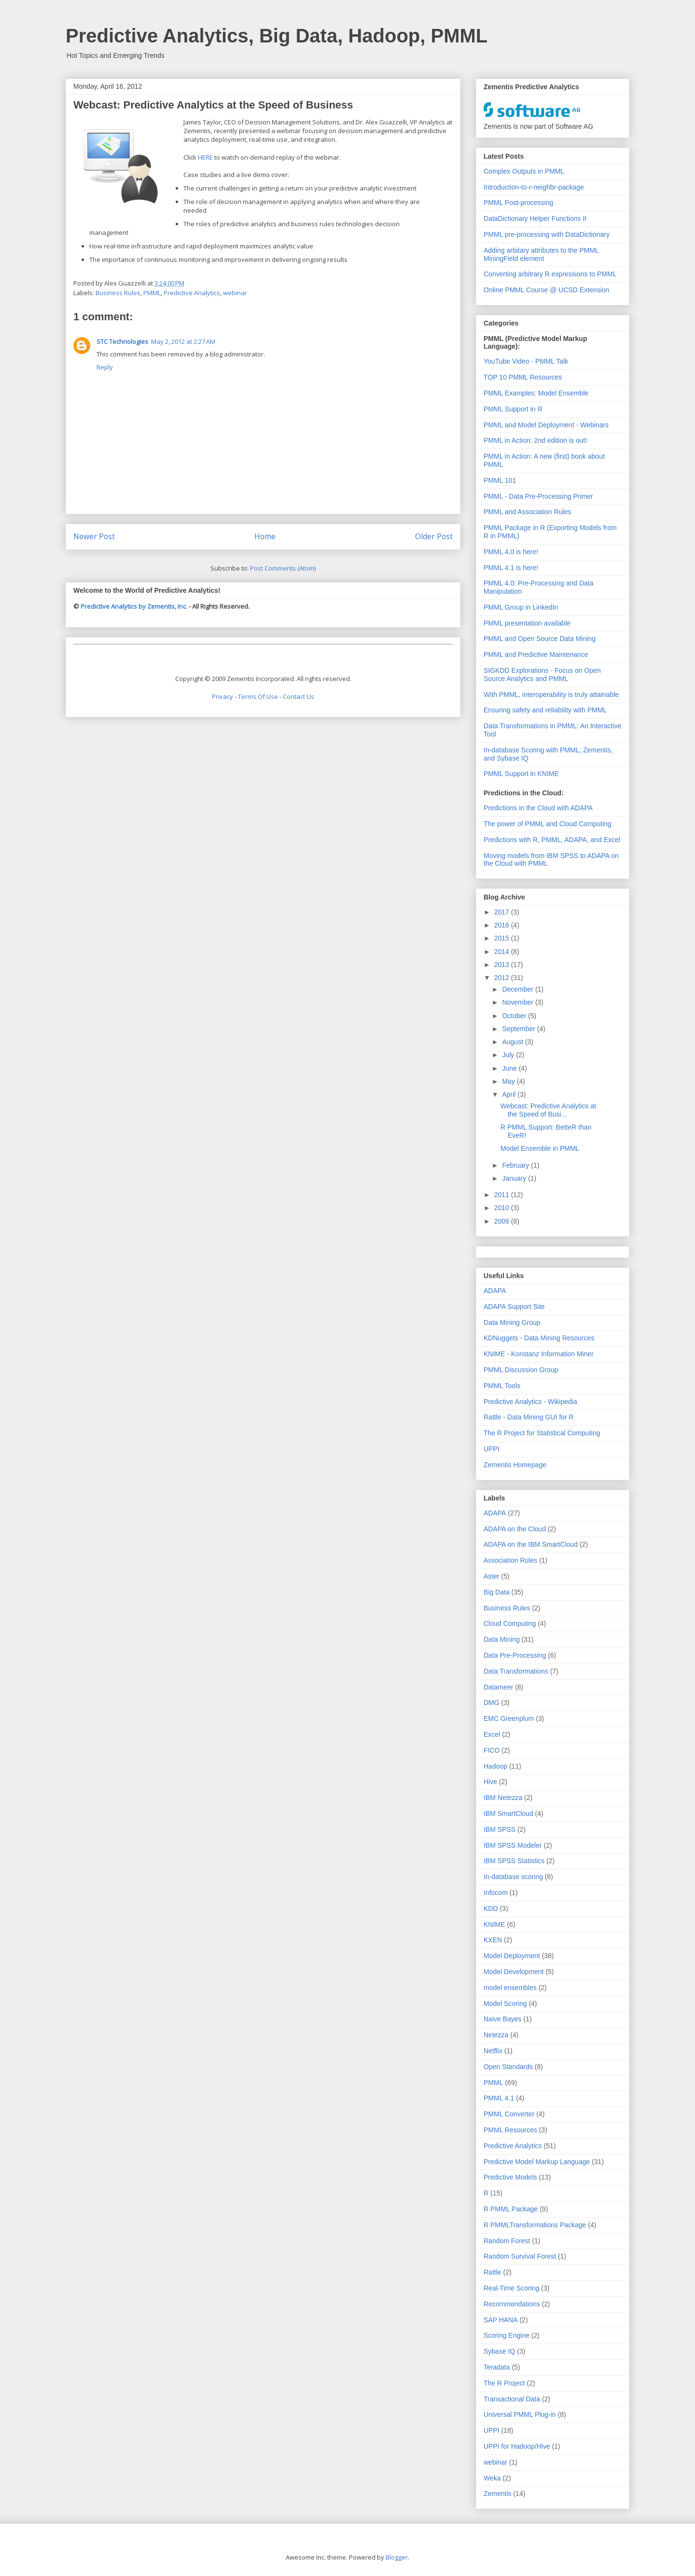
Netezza (496, 2035)
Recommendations (512, 2304)
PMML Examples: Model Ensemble (536, 393)
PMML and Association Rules (527, 512)
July (509, 1055)
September (519, 1029)
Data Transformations (516, 1671)
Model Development (514, 1972)
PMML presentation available (527, 623)
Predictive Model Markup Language (537, 2162)
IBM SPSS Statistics (514, 1861)
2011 (502, 1195)
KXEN (493, 1940)
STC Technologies (122, 341)
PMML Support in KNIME (521, 773)
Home (265, 536)
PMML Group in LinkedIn (521, 607)
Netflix (493, 2051)
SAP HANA (501, 2320)
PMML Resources (510, 2130)
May (509, 1081)
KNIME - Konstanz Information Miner (539, 1354)
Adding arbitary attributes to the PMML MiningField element (541, 254)
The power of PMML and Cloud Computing (548, 824)
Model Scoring (505, 2003)
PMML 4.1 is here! (511, 568)
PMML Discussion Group (521, 1370)
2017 (502, 912)
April (509, 1094)
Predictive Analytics (192, 292)
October (515, 1016)
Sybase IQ (499, 2351)
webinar (235, 292)
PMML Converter (509, 2114)
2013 (502, 964)
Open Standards (508, 2067)
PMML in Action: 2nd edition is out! (535, 440)
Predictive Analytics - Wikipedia (530, 1401)
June (510, 1068)
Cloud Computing (510, 1623)
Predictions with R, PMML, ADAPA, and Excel (552, 840)
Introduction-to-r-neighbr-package (534, 187)
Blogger (397, 2557)
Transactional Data (512, 2399)
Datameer (498, 1687)
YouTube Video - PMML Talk (526, 361)
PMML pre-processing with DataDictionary (547, 234)
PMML (152, 292)
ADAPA (495, 1291)
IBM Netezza (503, 1797)
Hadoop (495, 1766)
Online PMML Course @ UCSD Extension (546, 290)
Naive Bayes (503, 2019)
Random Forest (507, 2241)
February (516, 1165)
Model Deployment (512, 1956)
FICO (492, 1750)
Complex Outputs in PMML (524, 171)
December (518, 989)
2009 (502, 1221)
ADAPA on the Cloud (515, 1529)
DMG (492, 1702)
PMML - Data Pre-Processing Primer (538, 496)
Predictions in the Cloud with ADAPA (538, 808)
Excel (492, 1734)
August (513, 1042)
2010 (502, 1208)
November (518, 1002)
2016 (502, 925)
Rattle (492, 2272)
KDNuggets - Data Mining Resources (539, 1338)
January (515, 1178)
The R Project (504, 2383)
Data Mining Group (512, 1322)
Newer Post (94, 536)
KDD (491, 1908)
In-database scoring (513, 1877)
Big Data (497, 1592)
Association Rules (510, 1560)
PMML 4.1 (499, 2098)
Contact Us (298, 696)
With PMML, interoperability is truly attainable (551, 694)
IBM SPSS (499, 1829)
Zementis (498, 2493)
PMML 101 (500, 480)
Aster (492, 1576)
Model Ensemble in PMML (539, 1148)
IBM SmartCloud (508, 1813)
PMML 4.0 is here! (511, 552)
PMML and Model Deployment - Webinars (546, 425)
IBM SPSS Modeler (513, 1845)
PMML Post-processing (518, 202)
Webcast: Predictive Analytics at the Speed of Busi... (548, 1110)
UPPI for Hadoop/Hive (517, 2446)
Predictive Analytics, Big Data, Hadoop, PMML (276, 35)
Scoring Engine (506, 2335)
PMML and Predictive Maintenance (536, 654)
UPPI (492, 1449)
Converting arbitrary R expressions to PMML (550, 274)
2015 (502, 938)
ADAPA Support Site (514, 1306)
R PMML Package (511, 2209)
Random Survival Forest (520, 2256)
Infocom (496, 1892)
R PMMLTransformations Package (535, 2225)
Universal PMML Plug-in (520, 2414)
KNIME (494, 1924)
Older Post (434, 536)
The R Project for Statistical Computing (542, 1433)
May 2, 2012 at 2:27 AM (183, 341)
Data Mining (502, 1639)
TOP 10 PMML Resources (523, 377)
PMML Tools (502, 1386)
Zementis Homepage (515, 1465)
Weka (492, 2478)
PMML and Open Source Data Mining (540, 638)
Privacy (222, 696)
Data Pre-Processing (515, 1655)
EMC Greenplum (509, 1718)
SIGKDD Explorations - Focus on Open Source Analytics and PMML (542, 674)
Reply (105, 367)
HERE (205, 157)
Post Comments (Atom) (283, 568)
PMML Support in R (513, 409)
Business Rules (118, 292)
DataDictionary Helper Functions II (535, 218)
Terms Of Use (258, 696)
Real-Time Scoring (511, 2288)
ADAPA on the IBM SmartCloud (531, 1544)
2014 (502, 951)
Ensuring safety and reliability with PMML (545, 710)
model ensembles (510, 1987)
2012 (502, 977)
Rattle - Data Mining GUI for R (529, 1417)
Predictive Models (510, 2177)
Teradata (497, 2367)
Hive (490, 1781)
